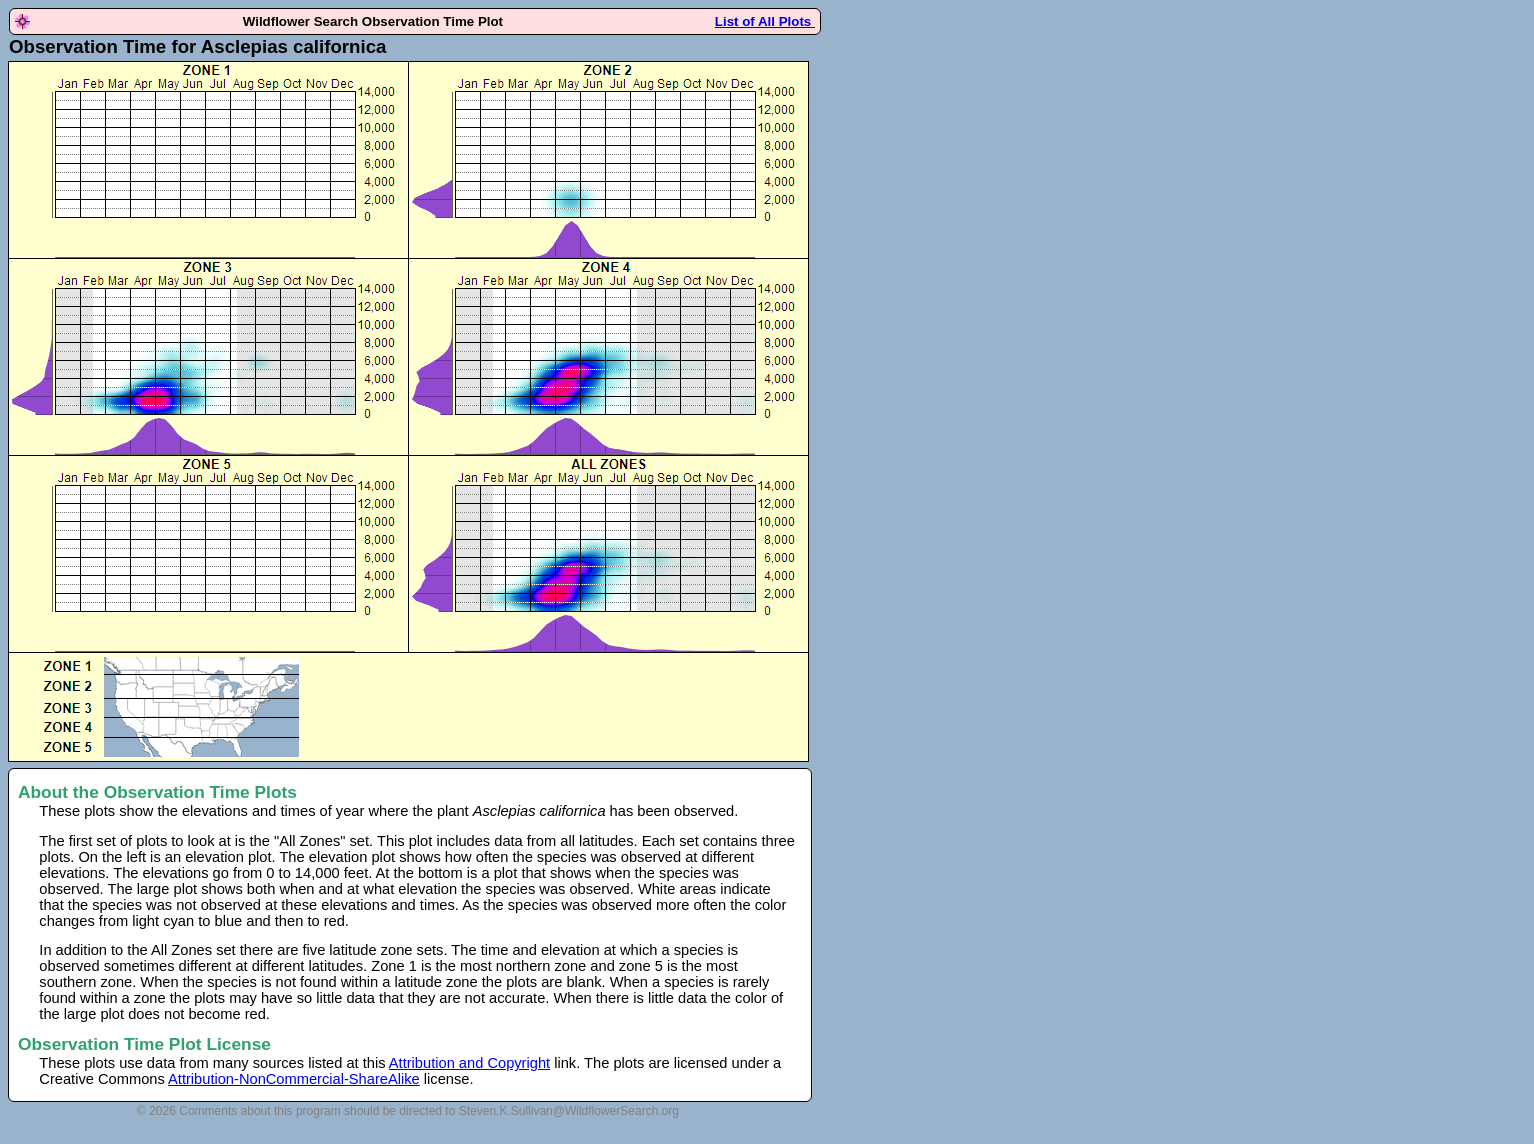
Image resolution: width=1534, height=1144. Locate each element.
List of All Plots (765, 21)
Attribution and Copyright (469, 1063)
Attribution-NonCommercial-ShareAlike (294, 1079)
